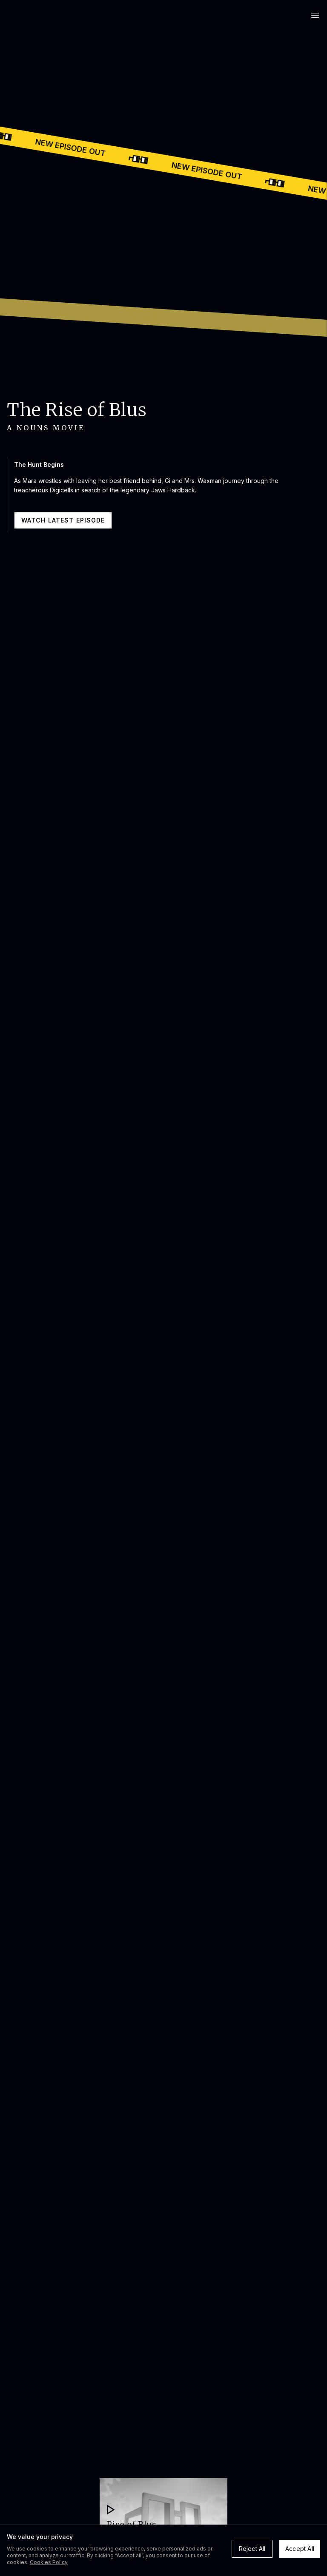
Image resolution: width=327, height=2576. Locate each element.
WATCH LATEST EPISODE (63, 520)
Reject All (252, 2548)
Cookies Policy (49, 2562)
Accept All (299, 2548)
